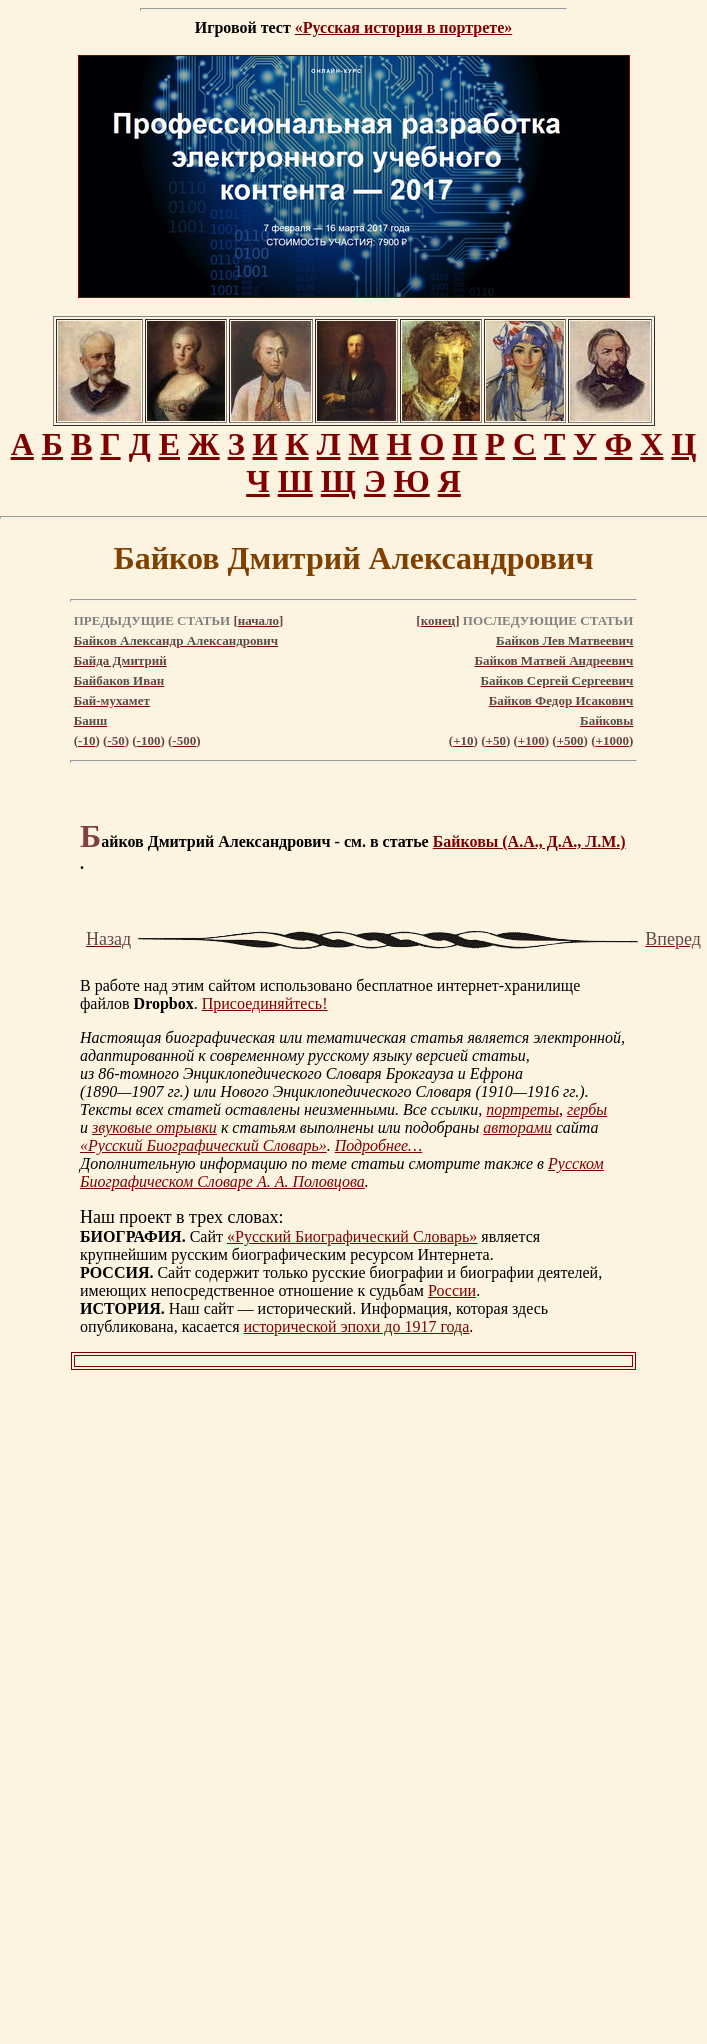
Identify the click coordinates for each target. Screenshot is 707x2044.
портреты (522, 1109)
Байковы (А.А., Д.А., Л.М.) (529, 841)
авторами (517, 1127)
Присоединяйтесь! (265, 1003)
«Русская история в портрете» (403, 27)
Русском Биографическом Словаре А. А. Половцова (342, 1172)
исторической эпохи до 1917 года (357, 1326)
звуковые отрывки (154, 1127)
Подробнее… (379, 1145)
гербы (587, 1109)
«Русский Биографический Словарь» (203, 1145)
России (452, 1290)
